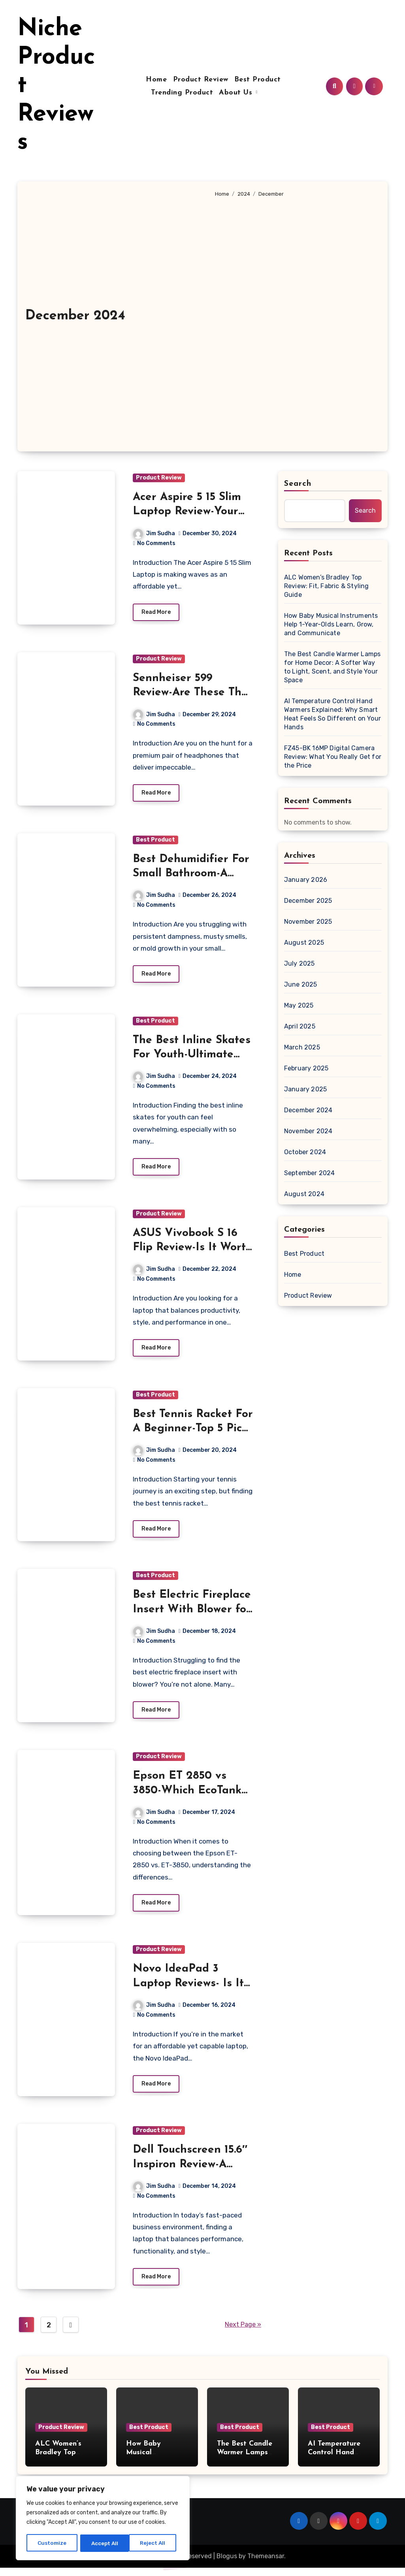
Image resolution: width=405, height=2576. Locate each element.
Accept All (155, 2543)
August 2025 (304, 942)
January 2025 (305, 1089)
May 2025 (299, 1005)
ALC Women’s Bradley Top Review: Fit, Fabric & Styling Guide (326, 586)
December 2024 (308, 1110)
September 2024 (309, 1173)
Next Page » (243, 2332)
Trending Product (191, 92)
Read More (156, 613)
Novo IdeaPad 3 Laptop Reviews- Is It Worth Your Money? (188, 1990)
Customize (51, 2543)
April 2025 (299, 1026)
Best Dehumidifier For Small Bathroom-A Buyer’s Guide (191, 875)
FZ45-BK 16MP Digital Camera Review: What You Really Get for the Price (332, 756)
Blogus (227, 2564)
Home (156, 79)
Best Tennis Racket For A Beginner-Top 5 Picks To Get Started (193, 1433)
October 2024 (305, 1152)
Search (298, 484)
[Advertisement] (295, 321)
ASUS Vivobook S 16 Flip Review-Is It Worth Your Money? (192, 1251)
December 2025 (308, 900)
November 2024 (308, 1131)
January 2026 (305, 879)
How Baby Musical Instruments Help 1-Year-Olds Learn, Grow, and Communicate (331, 624)
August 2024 (304, 1194)
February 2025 (306, 1068)
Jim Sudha (154, 533)
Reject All (103, 2543)
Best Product (257, 79)
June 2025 (300, 984)
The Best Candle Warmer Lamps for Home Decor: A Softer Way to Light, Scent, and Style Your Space (332, 667)
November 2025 (308, 921)
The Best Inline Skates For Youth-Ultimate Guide (192, 1057)
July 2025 (299, 963)
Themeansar (265, 2564)
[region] (103, 2518)
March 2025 (302, 1047)
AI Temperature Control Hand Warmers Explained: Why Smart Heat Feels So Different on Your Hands (332, 714)
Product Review (200, 79)
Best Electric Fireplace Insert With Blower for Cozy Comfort (192, 1614)
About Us (246, 92)
